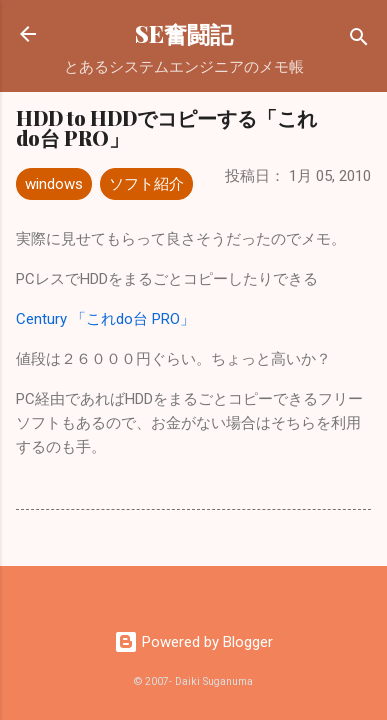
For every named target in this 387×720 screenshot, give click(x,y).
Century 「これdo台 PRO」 (105, 319)
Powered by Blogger (193, 642)
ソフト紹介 (146, 184)
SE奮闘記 (184, 33)
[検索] (359, 40)
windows (54, 184)
